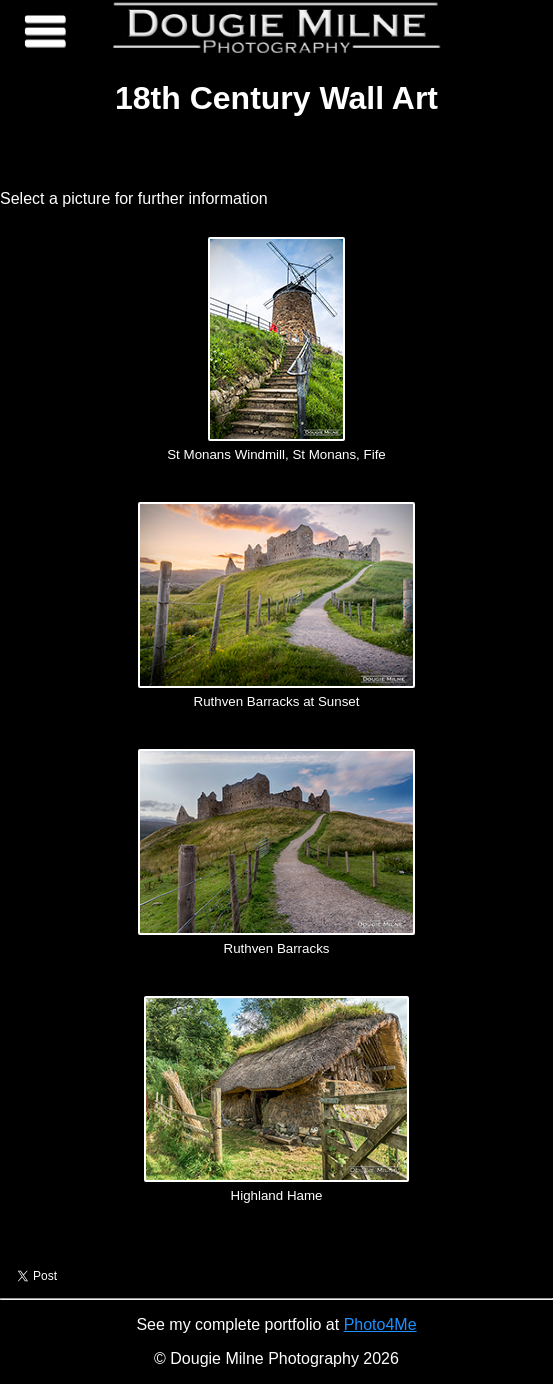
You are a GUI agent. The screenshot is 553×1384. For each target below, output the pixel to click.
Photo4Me (380, 1324)
